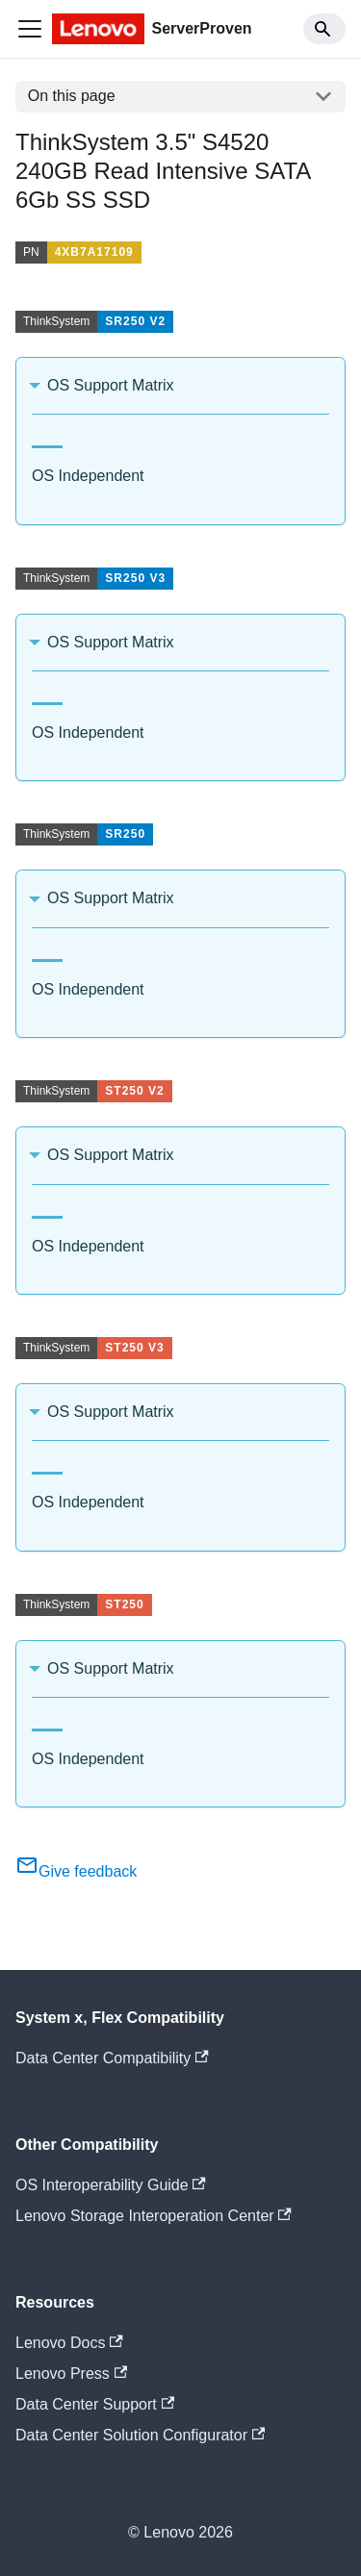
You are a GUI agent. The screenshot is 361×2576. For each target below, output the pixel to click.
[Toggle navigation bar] (29, 28)
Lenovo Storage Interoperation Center (153, 2216)
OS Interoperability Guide (110, 2185)
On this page (72, 96)
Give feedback (76, 1871)
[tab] (47, 439)
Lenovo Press (71, 2373)
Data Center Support (94, 2404)
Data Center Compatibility (112, 2058)
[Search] (324, 28)
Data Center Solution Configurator (140, 2435)
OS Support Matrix (110, 385)
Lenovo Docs (69, 2343)
